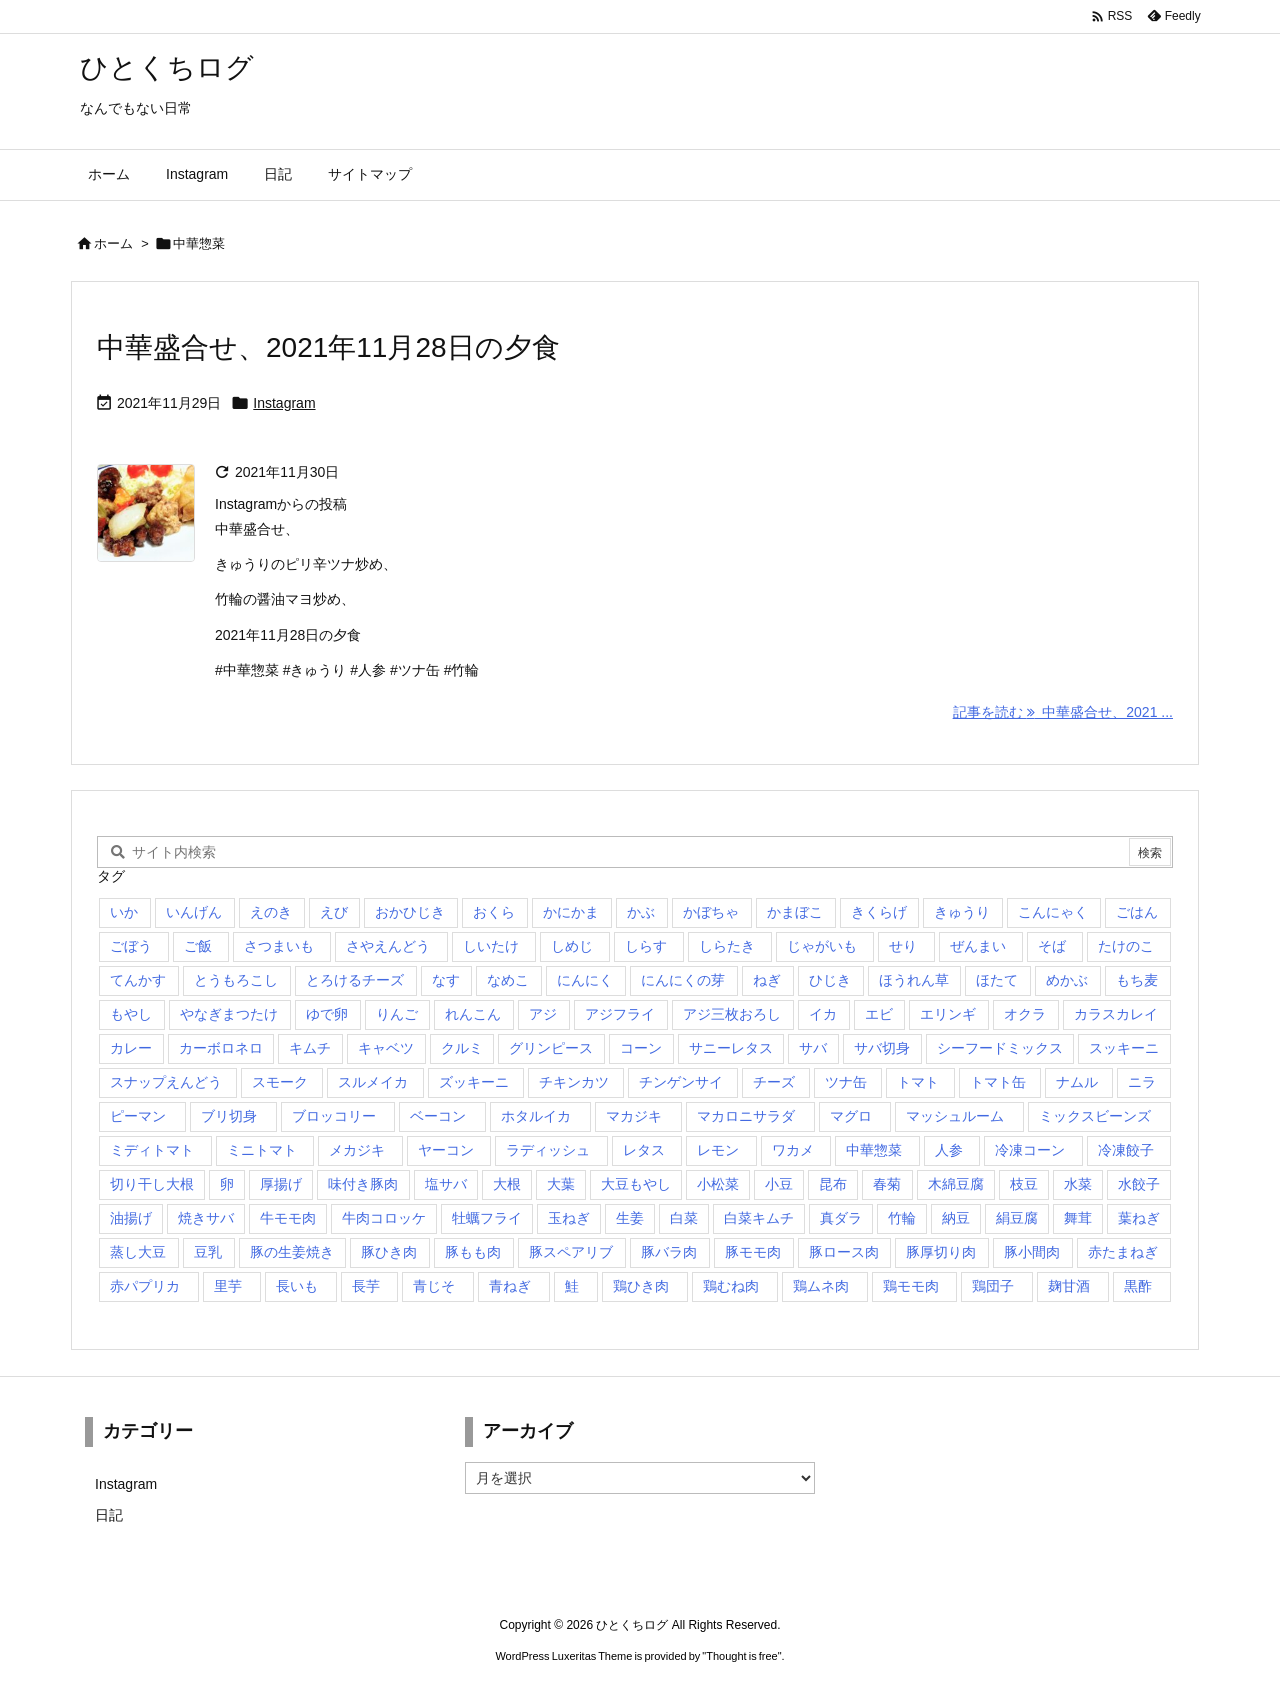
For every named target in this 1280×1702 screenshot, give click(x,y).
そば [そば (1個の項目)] (1052, 946)
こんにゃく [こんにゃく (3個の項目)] (1053, 912)
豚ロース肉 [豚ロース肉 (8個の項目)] (844, 1252)
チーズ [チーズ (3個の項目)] (774, 1082)
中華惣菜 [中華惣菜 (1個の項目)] (874, 1150)
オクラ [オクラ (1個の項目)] (1025, 1014)
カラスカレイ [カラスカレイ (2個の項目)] (1116, 1014)
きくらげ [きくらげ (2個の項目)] (879, 912)
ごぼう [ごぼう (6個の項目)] (131, 946)
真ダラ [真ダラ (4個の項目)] (841, 1218)
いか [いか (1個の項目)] (124, 912)
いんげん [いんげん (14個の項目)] (194, 912)
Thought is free (741, 1656)
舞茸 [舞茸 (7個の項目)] (1078, 1218)
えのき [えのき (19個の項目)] (271, 912)
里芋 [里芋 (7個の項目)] (228, 1286)
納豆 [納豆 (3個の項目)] (956, 1218)
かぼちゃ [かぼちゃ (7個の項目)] (711, 912)
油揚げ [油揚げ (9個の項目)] (131, 1218)
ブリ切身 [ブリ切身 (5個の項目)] (229, 1116)
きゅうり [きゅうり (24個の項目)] (962, 912)
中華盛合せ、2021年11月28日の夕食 (328, 347)
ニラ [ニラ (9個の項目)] (1142, 1082)
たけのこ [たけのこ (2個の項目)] (1126, 946)
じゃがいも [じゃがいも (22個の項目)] (822, 946)
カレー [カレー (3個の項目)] (131, 1048)
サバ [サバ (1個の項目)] (813, 1048)
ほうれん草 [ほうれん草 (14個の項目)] (914, 980)
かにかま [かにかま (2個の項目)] (571, 912)
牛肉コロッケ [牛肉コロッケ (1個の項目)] (384, 1218)
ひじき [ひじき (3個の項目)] (830, 980)
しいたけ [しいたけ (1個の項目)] (491, 946)
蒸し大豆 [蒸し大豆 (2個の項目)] (138, 1252)
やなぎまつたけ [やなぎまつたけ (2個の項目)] (229, 1014)
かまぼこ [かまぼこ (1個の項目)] (795, 912)
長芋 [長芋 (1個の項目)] (366, 1286)
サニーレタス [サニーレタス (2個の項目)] (731, 1048)
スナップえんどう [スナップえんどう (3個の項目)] (166, 1082)
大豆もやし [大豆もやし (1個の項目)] (636, 1184)
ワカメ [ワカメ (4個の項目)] (793, 1150)
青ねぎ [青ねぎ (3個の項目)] (510, 1286)
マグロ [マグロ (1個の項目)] (851, 1116)
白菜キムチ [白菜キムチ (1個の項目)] (759, 1218)
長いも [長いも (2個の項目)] (297, 1286)
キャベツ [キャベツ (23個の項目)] (386, 1048)
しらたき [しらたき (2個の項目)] (727, 946)
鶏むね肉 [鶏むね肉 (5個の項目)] (731, 1286)
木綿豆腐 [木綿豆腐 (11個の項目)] (956, 1184)
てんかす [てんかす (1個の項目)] (138, 980)
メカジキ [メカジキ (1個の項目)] (357, 1150)
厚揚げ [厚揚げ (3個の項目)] (281, 1184)
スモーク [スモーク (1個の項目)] (280, 1082)
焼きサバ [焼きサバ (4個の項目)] (206, 1218)
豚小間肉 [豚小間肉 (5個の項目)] (1032, 1252)
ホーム (113, 243)
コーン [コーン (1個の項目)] (641, 1048)
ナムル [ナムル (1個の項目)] (1077, 1082)
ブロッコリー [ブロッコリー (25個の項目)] (334, 1116)
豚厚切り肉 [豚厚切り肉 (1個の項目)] (941, 1252)
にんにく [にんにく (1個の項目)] (585, 980)
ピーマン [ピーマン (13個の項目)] (138, 1116)
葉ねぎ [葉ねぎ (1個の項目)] (1139, 1218)
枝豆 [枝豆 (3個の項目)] (1024, 1184)
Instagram (284, 403)
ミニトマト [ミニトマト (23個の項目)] (262, 1150)
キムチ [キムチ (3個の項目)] (310, 1048)
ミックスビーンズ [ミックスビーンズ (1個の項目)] (1095, 1116)
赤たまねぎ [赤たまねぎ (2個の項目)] (1123, 1252)
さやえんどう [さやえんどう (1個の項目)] (388, 946)
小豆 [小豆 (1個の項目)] (779, 1184)
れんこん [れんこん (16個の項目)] (473, 1014)
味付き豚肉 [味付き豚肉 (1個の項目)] (363, 1184)
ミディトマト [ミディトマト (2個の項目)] (152, 1150)
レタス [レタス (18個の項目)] (644, 1150)
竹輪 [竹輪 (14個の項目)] (902, 1218)
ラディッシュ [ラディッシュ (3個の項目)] (548, 1150)
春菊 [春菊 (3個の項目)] (887, 1184)
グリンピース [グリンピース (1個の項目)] (551, 1048)
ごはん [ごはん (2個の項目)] (1137, 912)
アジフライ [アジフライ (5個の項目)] (620, 1014)
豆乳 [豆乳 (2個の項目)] (208, 1252)
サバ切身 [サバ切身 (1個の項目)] (882, 1048)
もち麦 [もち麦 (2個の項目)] (1137, 980)
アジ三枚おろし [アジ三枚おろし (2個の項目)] (732, 1014)
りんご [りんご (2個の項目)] (397, 1014)
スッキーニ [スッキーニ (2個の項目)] (1124, 1048)
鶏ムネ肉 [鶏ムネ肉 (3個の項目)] (821, 1286)
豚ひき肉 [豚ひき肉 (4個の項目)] (389, 1252)
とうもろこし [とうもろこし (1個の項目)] (236, 980)
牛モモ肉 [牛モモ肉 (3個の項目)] (288, 1218)
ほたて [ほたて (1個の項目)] (997, 980)
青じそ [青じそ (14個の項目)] (434, 1286)
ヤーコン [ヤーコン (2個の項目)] (446, 1150)
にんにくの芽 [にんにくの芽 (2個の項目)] (683, 980)
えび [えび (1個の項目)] (334, 912)
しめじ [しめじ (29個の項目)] (572, 946)
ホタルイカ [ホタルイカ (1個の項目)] (536, 1116)
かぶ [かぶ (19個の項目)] (641, 912)
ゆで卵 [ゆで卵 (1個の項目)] (327, 1014)
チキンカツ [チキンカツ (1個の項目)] (574, 1082)
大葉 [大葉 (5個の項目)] (561, 1184)
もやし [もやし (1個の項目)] (131, 1014)
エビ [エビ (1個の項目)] (879, 1014)
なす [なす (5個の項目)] (446, 980)
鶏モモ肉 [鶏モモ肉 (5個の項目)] (911, 1286)
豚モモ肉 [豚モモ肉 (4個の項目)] (753, 1252)
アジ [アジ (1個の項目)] (543, 1014)
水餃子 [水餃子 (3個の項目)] (1139, 1184)
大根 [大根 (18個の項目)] (507, 1184)
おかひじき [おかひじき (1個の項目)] (410, 912)
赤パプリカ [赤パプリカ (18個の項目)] (145, 1286)
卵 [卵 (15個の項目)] (227, 1184)
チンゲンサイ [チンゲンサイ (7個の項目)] (681, 1082)
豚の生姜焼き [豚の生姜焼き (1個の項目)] (292, 1252)
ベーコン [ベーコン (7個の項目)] (438, 1116)
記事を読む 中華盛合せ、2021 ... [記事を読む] (1063, 712)
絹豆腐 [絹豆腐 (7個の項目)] (1017, 1218)
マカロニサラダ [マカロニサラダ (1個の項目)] (746, 1116)
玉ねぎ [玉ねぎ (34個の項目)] (569, 1218)
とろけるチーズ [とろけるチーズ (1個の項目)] (355, 980)
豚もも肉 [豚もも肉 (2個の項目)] (473, 1252)
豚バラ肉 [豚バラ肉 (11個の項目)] (669, 1252)
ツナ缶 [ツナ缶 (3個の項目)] (846, 1082)
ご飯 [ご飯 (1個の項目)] (198, 946)
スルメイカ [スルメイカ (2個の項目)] (373, 1082)
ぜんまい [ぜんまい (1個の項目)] (978, 946)
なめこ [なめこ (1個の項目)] (508, 980)
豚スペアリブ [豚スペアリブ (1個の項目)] (571, 1252)
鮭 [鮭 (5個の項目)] (572, 1286)
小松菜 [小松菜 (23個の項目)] (718, 1184)
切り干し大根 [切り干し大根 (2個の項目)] (152, 1184)
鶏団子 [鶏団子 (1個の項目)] (993, 1286)
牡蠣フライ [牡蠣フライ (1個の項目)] (487, 1218)
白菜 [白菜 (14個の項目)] (684, 1218)
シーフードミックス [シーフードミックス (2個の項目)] (1000, 1048)
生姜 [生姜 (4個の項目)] (630, 1218)
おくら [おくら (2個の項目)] (494, 912)
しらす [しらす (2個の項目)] (646, 946)
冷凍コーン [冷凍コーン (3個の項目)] (1030, 1150)
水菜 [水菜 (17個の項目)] (1078, 1184)
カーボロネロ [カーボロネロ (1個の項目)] (221, 1048)
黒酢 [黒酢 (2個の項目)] (1138, 1286)
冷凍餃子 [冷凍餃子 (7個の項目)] (1126, 1150)
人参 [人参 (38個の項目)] (949, 1150)
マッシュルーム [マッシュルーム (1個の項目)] (955, 1116)
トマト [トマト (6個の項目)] (918, 1082)
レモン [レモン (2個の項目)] (718, 1150)
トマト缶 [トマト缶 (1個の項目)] (998, 1082)
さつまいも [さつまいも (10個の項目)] (279, 946)
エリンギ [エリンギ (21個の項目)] (948, 1014)
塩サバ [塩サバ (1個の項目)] (446, 1184)
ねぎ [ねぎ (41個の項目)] (767, 980)
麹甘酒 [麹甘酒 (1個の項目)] (1069, 1286)
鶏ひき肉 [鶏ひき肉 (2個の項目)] (641, 1286)
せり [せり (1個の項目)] (903, 946)
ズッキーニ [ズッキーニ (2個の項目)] (474, 1082)
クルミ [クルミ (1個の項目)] (462, 1048)
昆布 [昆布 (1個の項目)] (833, 1184)
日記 (109, 1515)
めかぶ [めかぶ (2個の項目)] (1067, 980)
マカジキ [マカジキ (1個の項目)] (634, 1116)
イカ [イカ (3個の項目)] (823, 1014)
